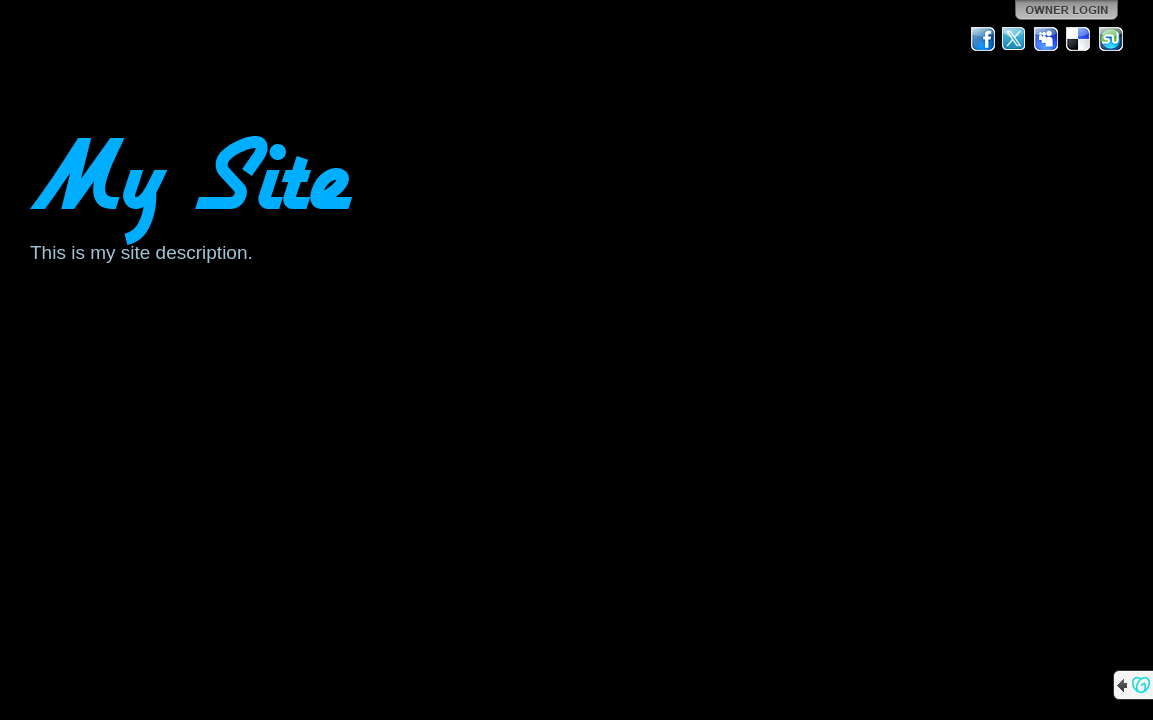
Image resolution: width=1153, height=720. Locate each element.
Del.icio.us (1079, 39)
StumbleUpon (1111, 39)
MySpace (1047, 39)
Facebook (983, 39)
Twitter (1015, 39)
